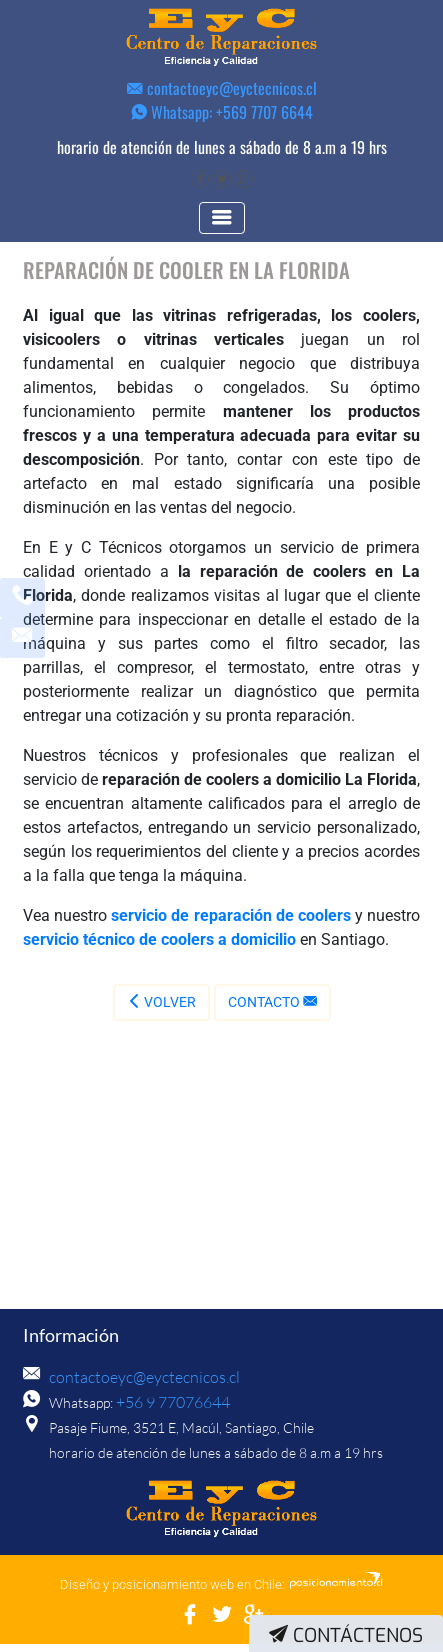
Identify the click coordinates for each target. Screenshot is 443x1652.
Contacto (272, 1010)
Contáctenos (346, 1635)
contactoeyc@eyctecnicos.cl (222, 88)
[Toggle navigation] (222, 226)
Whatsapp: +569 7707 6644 (222, 112)
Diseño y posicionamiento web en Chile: (172, 1592)
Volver (161, 1010)
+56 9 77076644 (167, 1410)
